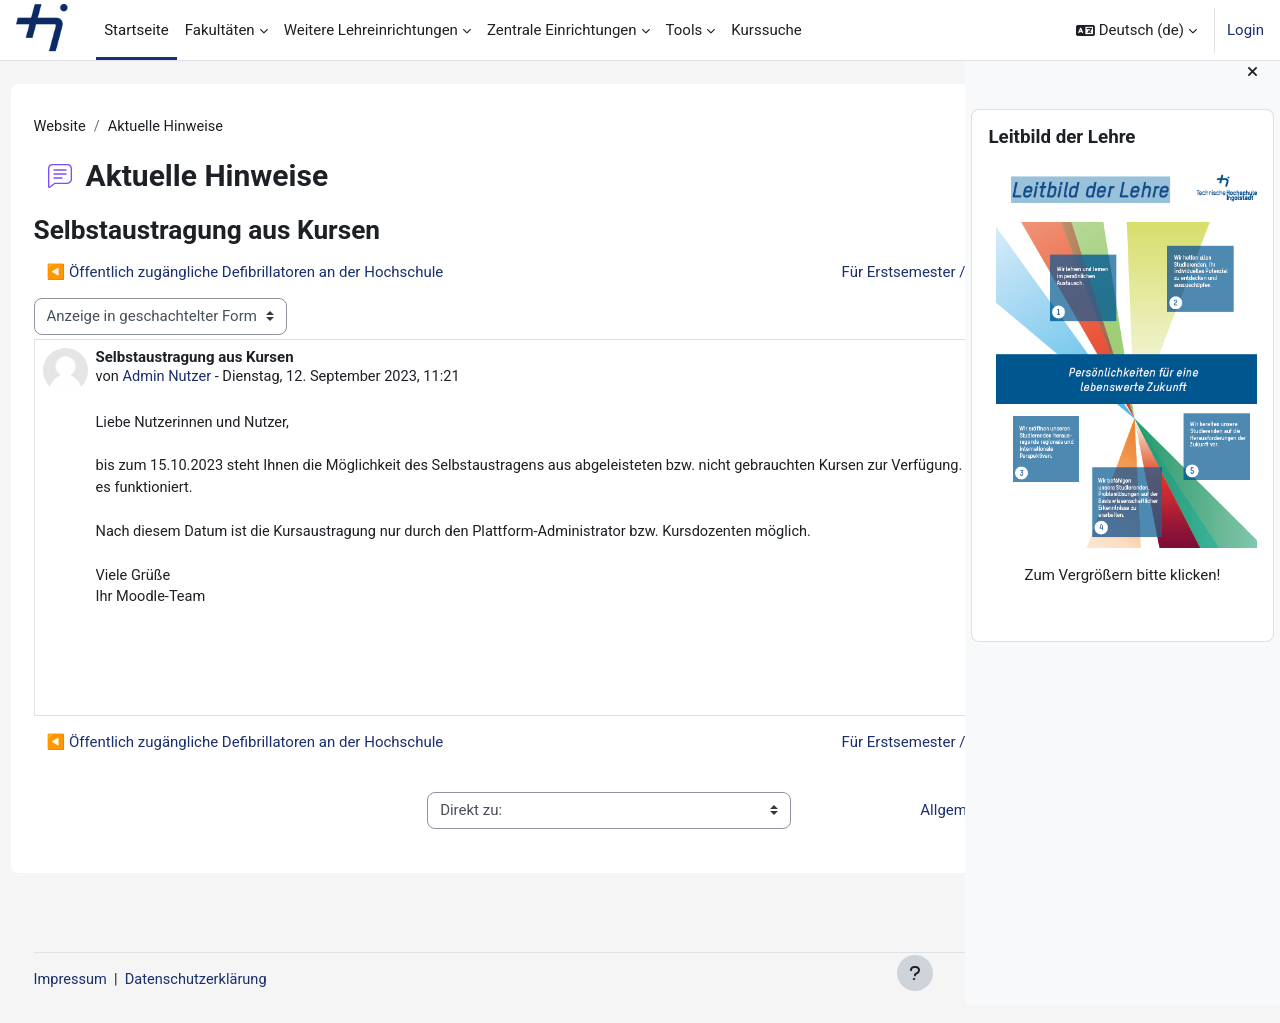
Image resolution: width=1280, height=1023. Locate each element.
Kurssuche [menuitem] (766, 30)
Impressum (108, 980)
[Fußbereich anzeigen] (915, 973)
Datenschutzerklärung (238, 980)
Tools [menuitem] (684, 30)
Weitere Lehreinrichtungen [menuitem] (371, 30)
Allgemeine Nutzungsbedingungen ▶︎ (795, 829)
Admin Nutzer (206, 378)
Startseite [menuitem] (136, 30)
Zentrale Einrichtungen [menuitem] (562, 30)
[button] (1136, 30)
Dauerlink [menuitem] (869, 692)
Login (1245, 30)
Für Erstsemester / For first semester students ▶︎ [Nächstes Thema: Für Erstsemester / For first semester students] (748, 273)
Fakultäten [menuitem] (220, 30)
